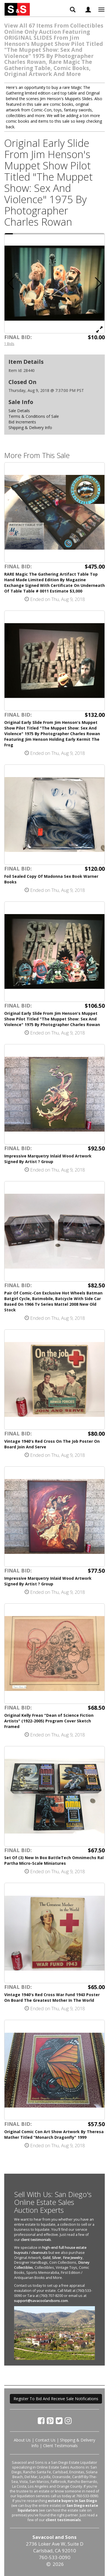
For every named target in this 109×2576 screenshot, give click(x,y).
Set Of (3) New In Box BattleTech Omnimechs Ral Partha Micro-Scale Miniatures (54, 1860)
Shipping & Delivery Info (30, 427)
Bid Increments (22, 422)
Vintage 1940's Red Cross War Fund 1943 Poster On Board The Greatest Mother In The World (52, 1997)
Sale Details (19, 410)
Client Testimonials (60, 2445)
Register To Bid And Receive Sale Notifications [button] (56, 2398)
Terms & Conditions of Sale (33, 416)
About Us (22, 2440)
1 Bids (9, 343)
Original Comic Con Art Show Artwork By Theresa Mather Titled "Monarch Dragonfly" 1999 (54, 2134)
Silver (56, 2257)
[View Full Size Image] (99, 329)
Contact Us (45, 2440)
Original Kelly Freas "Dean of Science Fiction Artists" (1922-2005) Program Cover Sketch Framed (49, 1721)
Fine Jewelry (73, 2257)
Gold (46, 2257)
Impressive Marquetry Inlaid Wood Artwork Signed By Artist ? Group (48, 1158)
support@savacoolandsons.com (41, 2300)
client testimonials (36, 2239)
